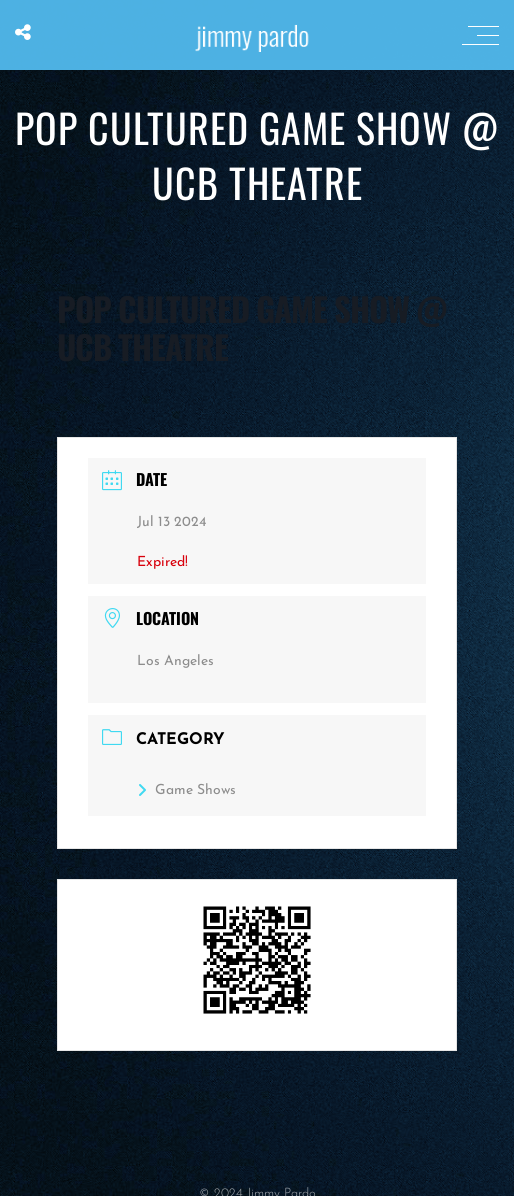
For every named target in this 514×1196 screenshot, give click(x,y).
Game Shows (186, 790)
